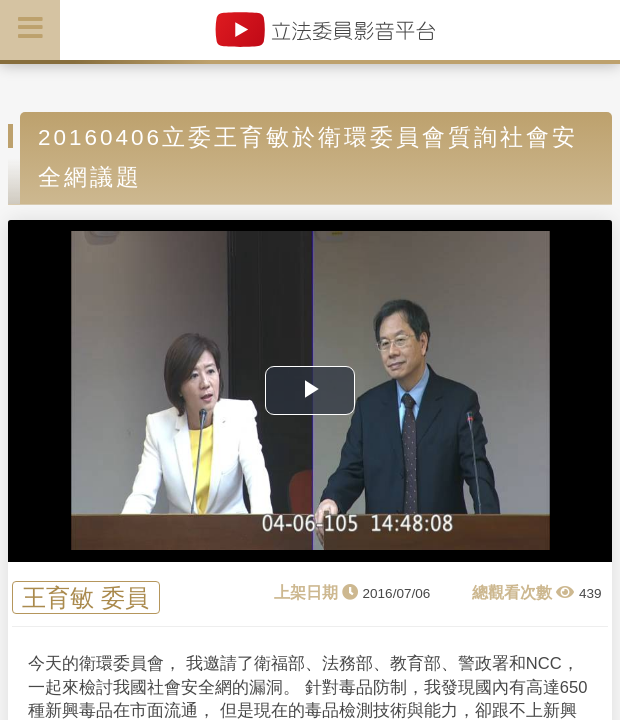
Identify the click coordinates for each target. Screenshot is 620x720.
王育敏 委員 (85, 597)
